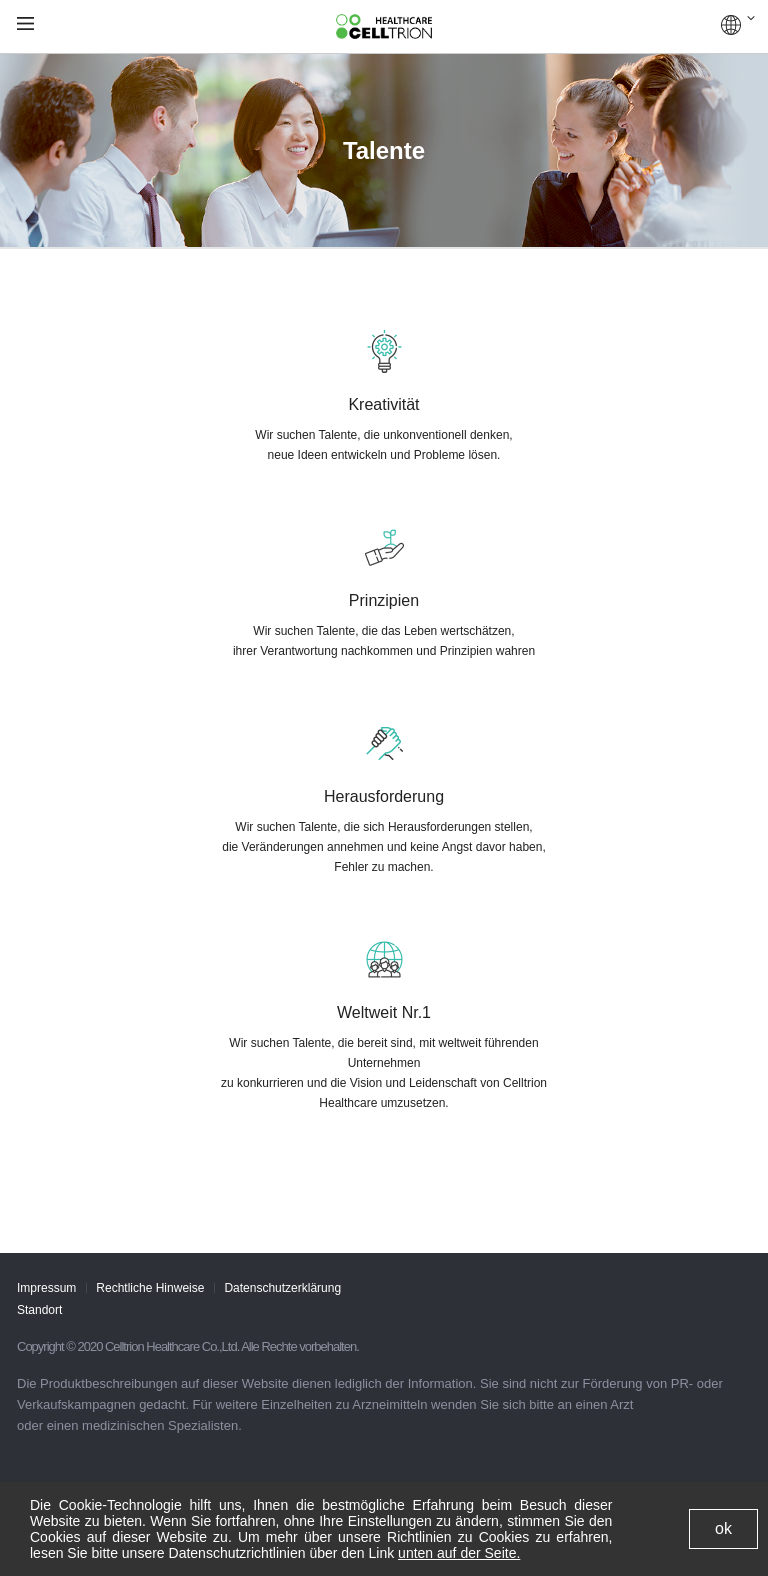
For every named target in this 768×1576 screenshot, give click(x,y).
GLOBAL (738, 25)
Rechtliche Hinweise (150, 1288)
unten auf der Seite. (459, 1553)
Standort (39, 1310)
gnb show (25, 24)
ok (723, 1528)
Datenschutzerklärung (282, 1288)
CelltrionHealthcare (384, 27)
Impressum (46, 1288)
